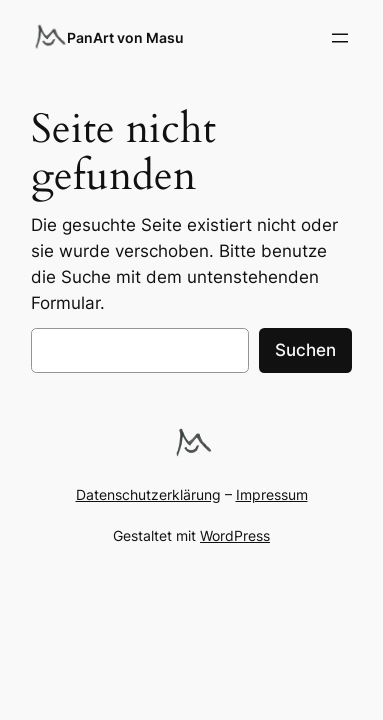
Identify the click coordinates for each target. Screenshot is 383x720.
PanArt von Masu (125, 37)
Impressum (272, 494)
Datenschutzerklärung (148, 494)
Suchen (305, 350)
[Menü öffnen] (340, 38)
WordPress (235, 535)
